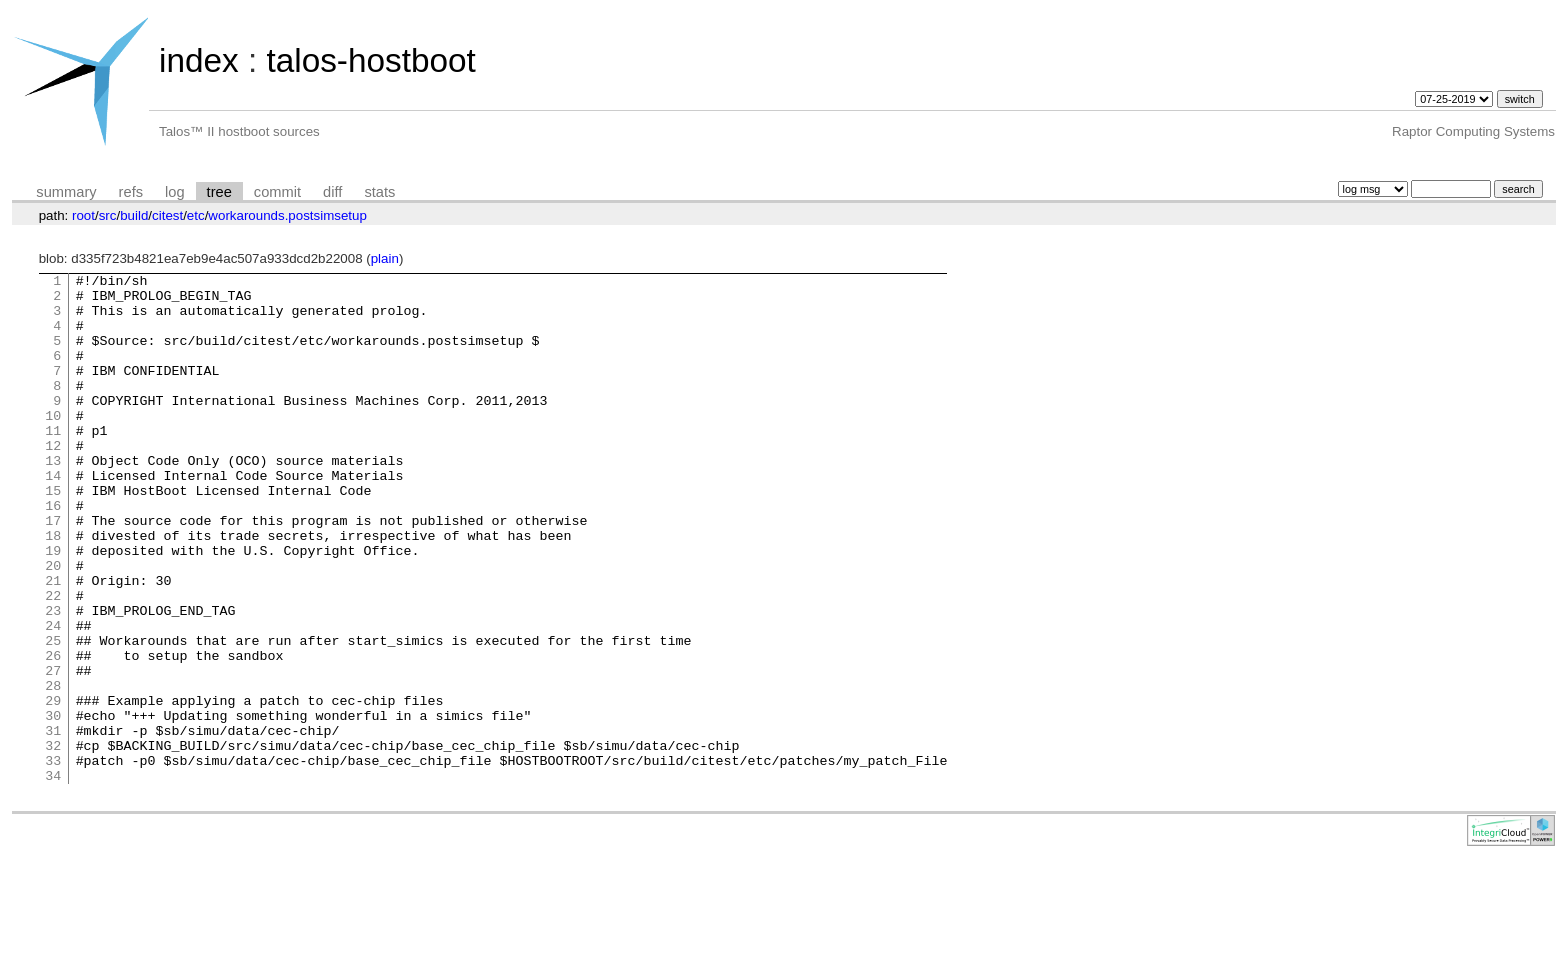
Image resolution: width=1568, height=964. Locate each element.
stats (379, 192)
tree (219, 192)
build (134, 215)
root (83, 215)
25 (53, 715)
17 (53, 571)
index (199, 60)
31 (53, 823)
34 (53, 877)
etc (196, 215)
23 (53, 679)
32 (53, 841)
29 (53, 787)
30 (53, 805)
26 (53, 733)
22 (53, 661)
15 (53, 535)
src (108, 215)
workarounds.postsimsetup (287, 215)
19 (53, 607)
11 (53, 463)
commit (277, 192)
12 (53, 481)
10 (53, 445)
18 (53, 589)
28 (53, 769)
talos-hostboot (370, 60)
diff (332, 192)
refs (131, 192)
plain (385, 258)
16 (53, 553)
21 (53, 643)
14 (53, 517)
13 (53, 499)
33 (53, 859)
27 (53, 751)
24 (53, 697)
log (175, 192)
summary (66, 192)
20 (53, 625)
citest (167, 215)
